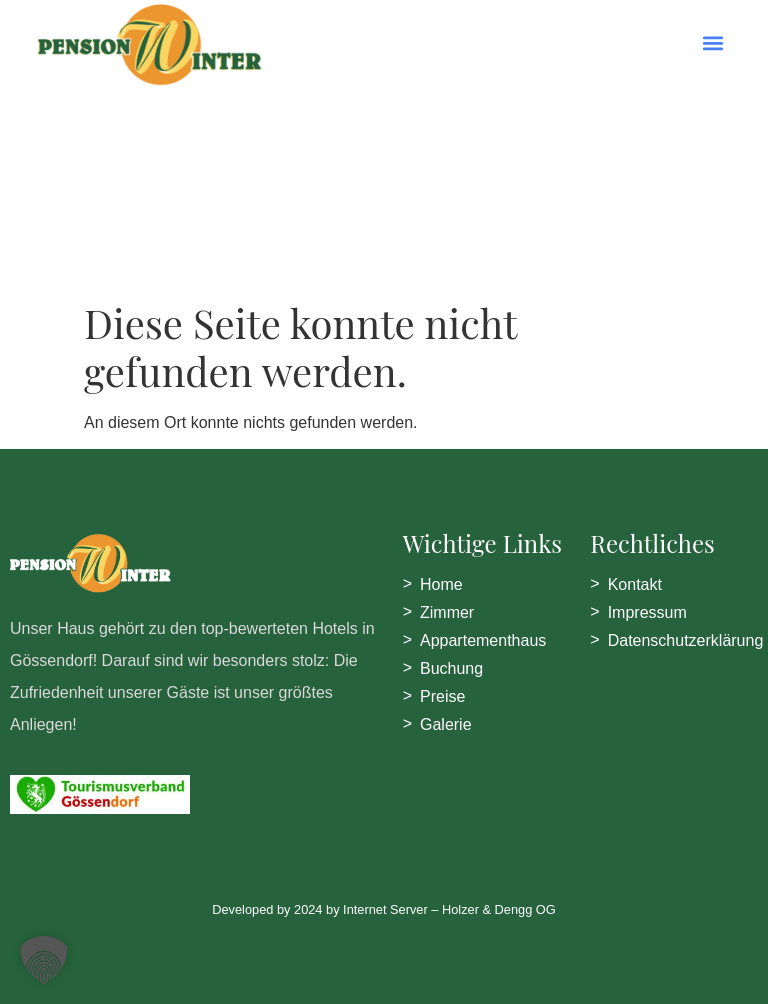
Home (441, 584)
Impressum (647, 612)
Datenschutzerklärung (686, 640)
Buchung (451, 668)
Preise (442, 696)
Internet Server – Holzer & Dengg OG (449, 909)
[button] (713, 42)
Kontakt (635, 584)
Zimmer (447, 612)
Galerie (446, 724)
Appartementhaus (483, 640)
